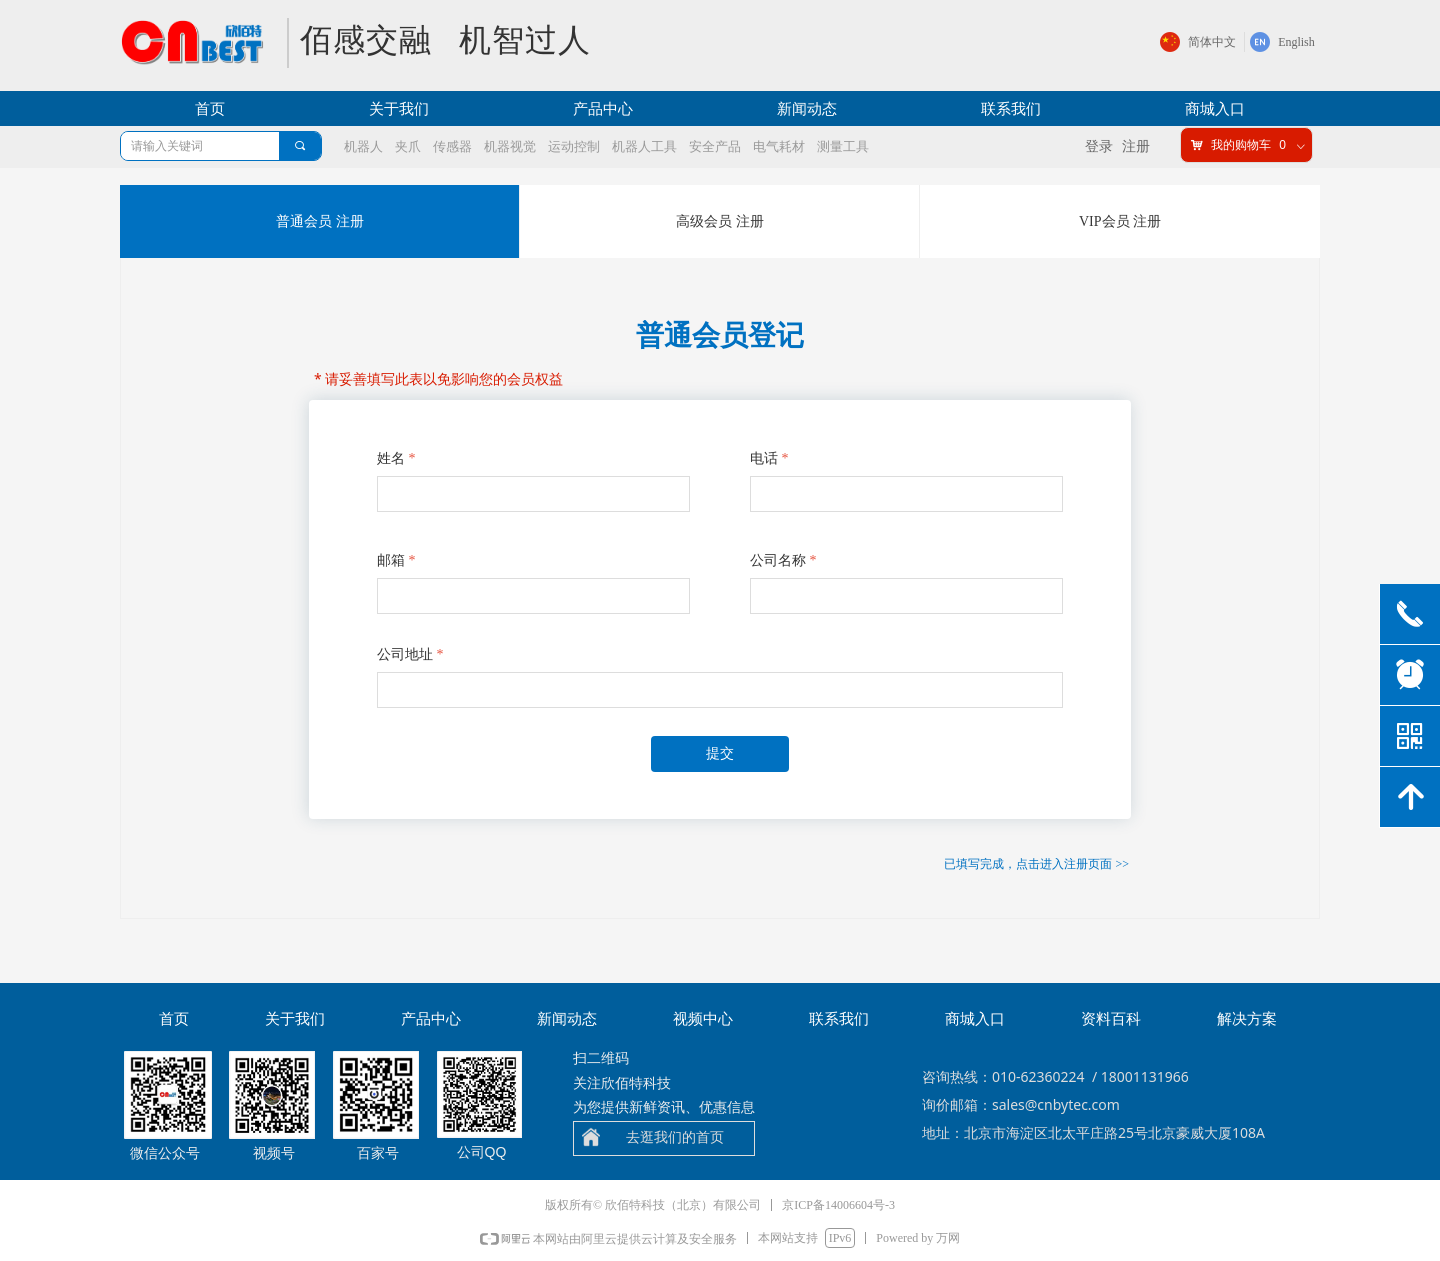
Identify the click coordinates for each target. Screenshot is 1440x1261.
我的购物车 (1241, 145)
